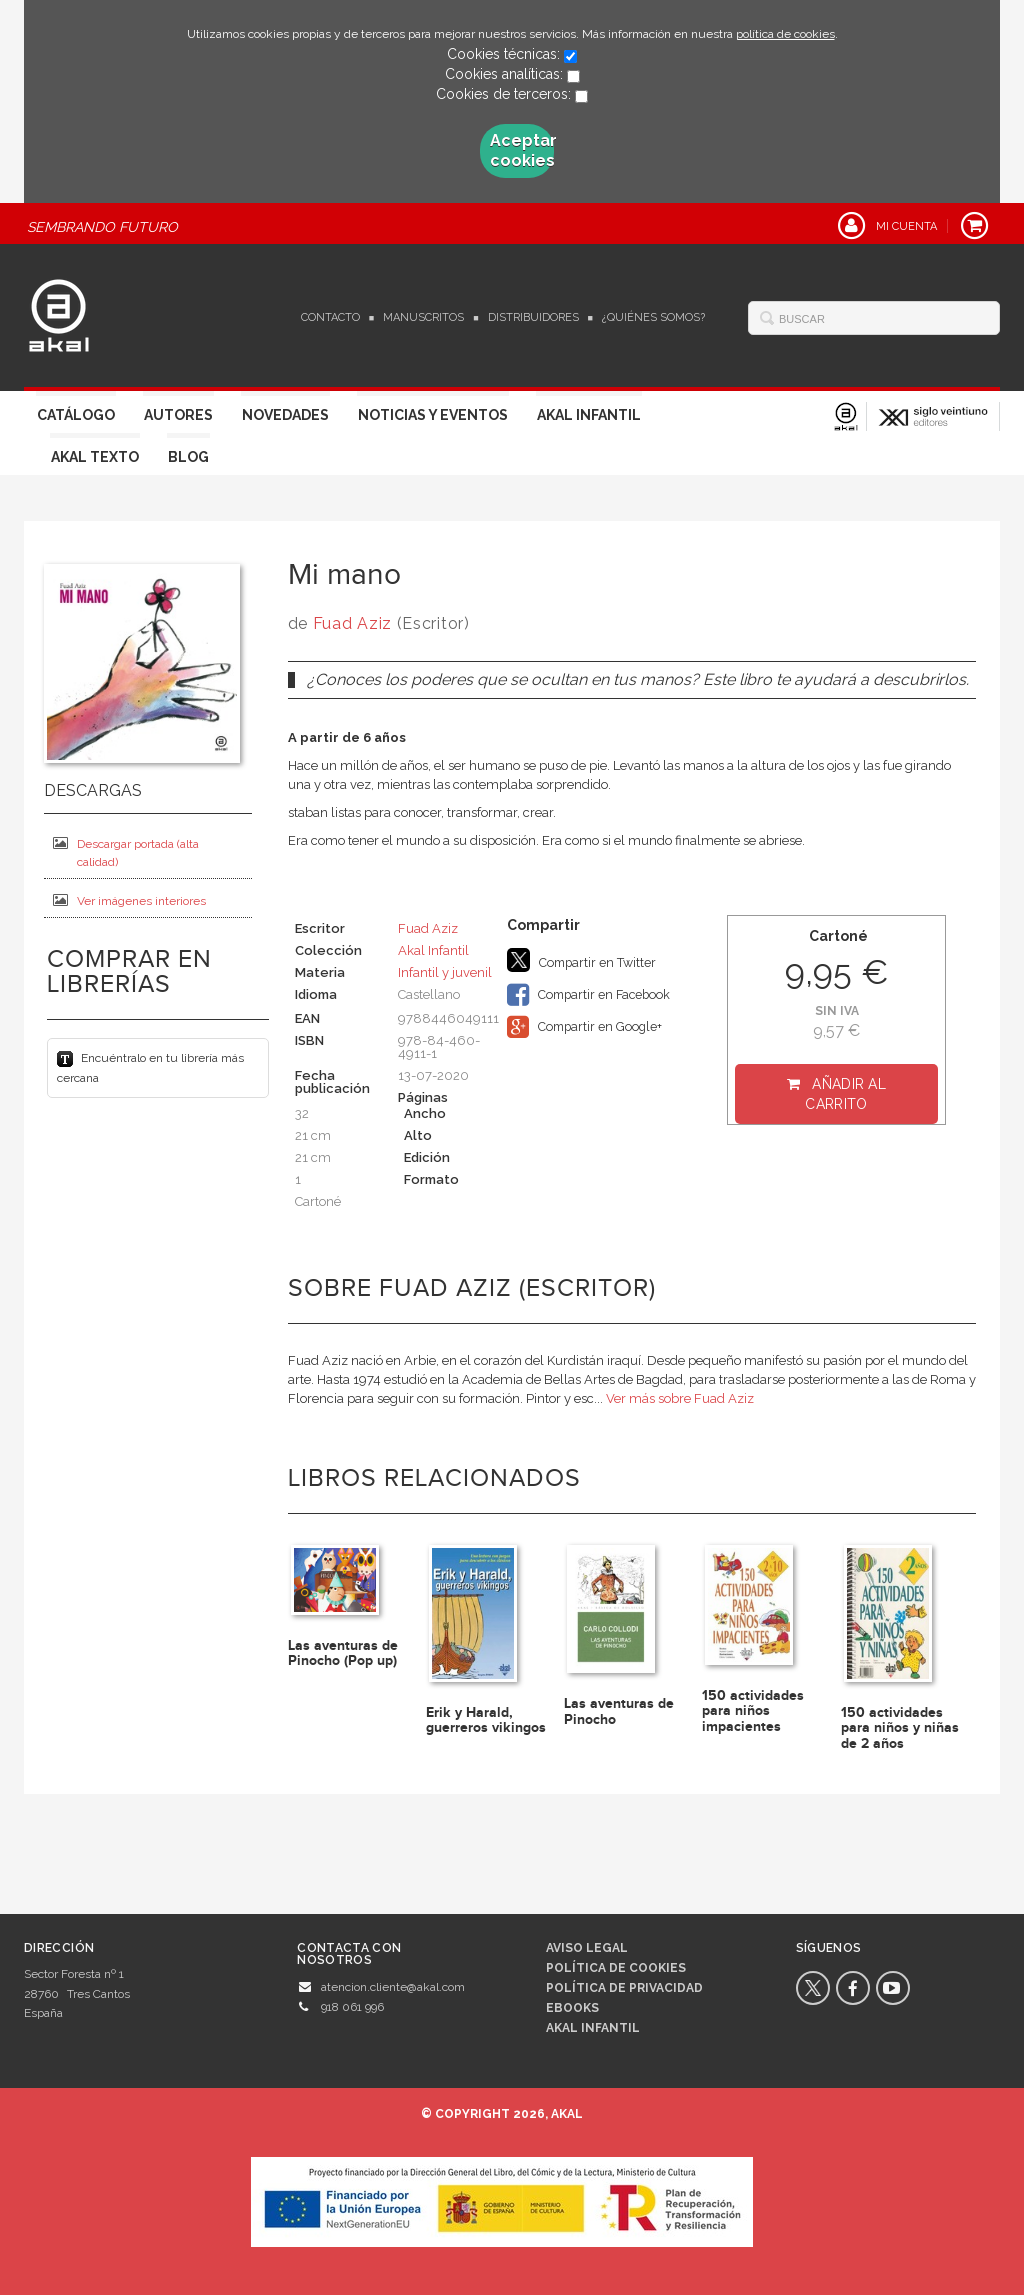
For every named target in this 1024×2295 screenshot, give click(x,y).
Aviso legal (587, 1948)
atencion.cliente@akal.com (393, 1987)
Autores (178, 415)
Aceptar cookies (522, 150)
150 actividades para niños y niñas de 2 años (900, 1728)
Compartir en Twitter (581, 960)
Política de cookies (616, 1968)
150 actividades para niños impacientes (753, 1711)
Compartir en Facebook (588, 995)
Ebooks (572, 2008)
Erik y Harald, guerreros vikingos (486, 1720)
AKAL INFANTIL (593, 2028)
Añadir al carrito (845, 1094)
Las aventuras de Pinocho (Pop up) (343, 1653)
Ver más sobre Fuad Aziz (680, 1398)
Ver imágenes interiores (129, 900)
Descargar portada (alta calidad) (126, 852)
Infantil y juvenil (445, 972)
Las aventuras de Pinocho (619, 1711)
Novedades (285, 415)
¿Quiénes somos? (653, 317)
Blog (188, 457)
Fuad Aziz (352, 623)
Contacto (330, 317)
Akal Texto (95, 457)
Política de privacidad (624, 1988)
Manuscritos (423, 317)
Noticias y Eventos (433, 415)
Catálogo (76, 415)
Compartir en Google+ (584, 1027)
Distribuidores (533, 317)
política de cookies (785, 34)
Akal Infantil (589, 415)
